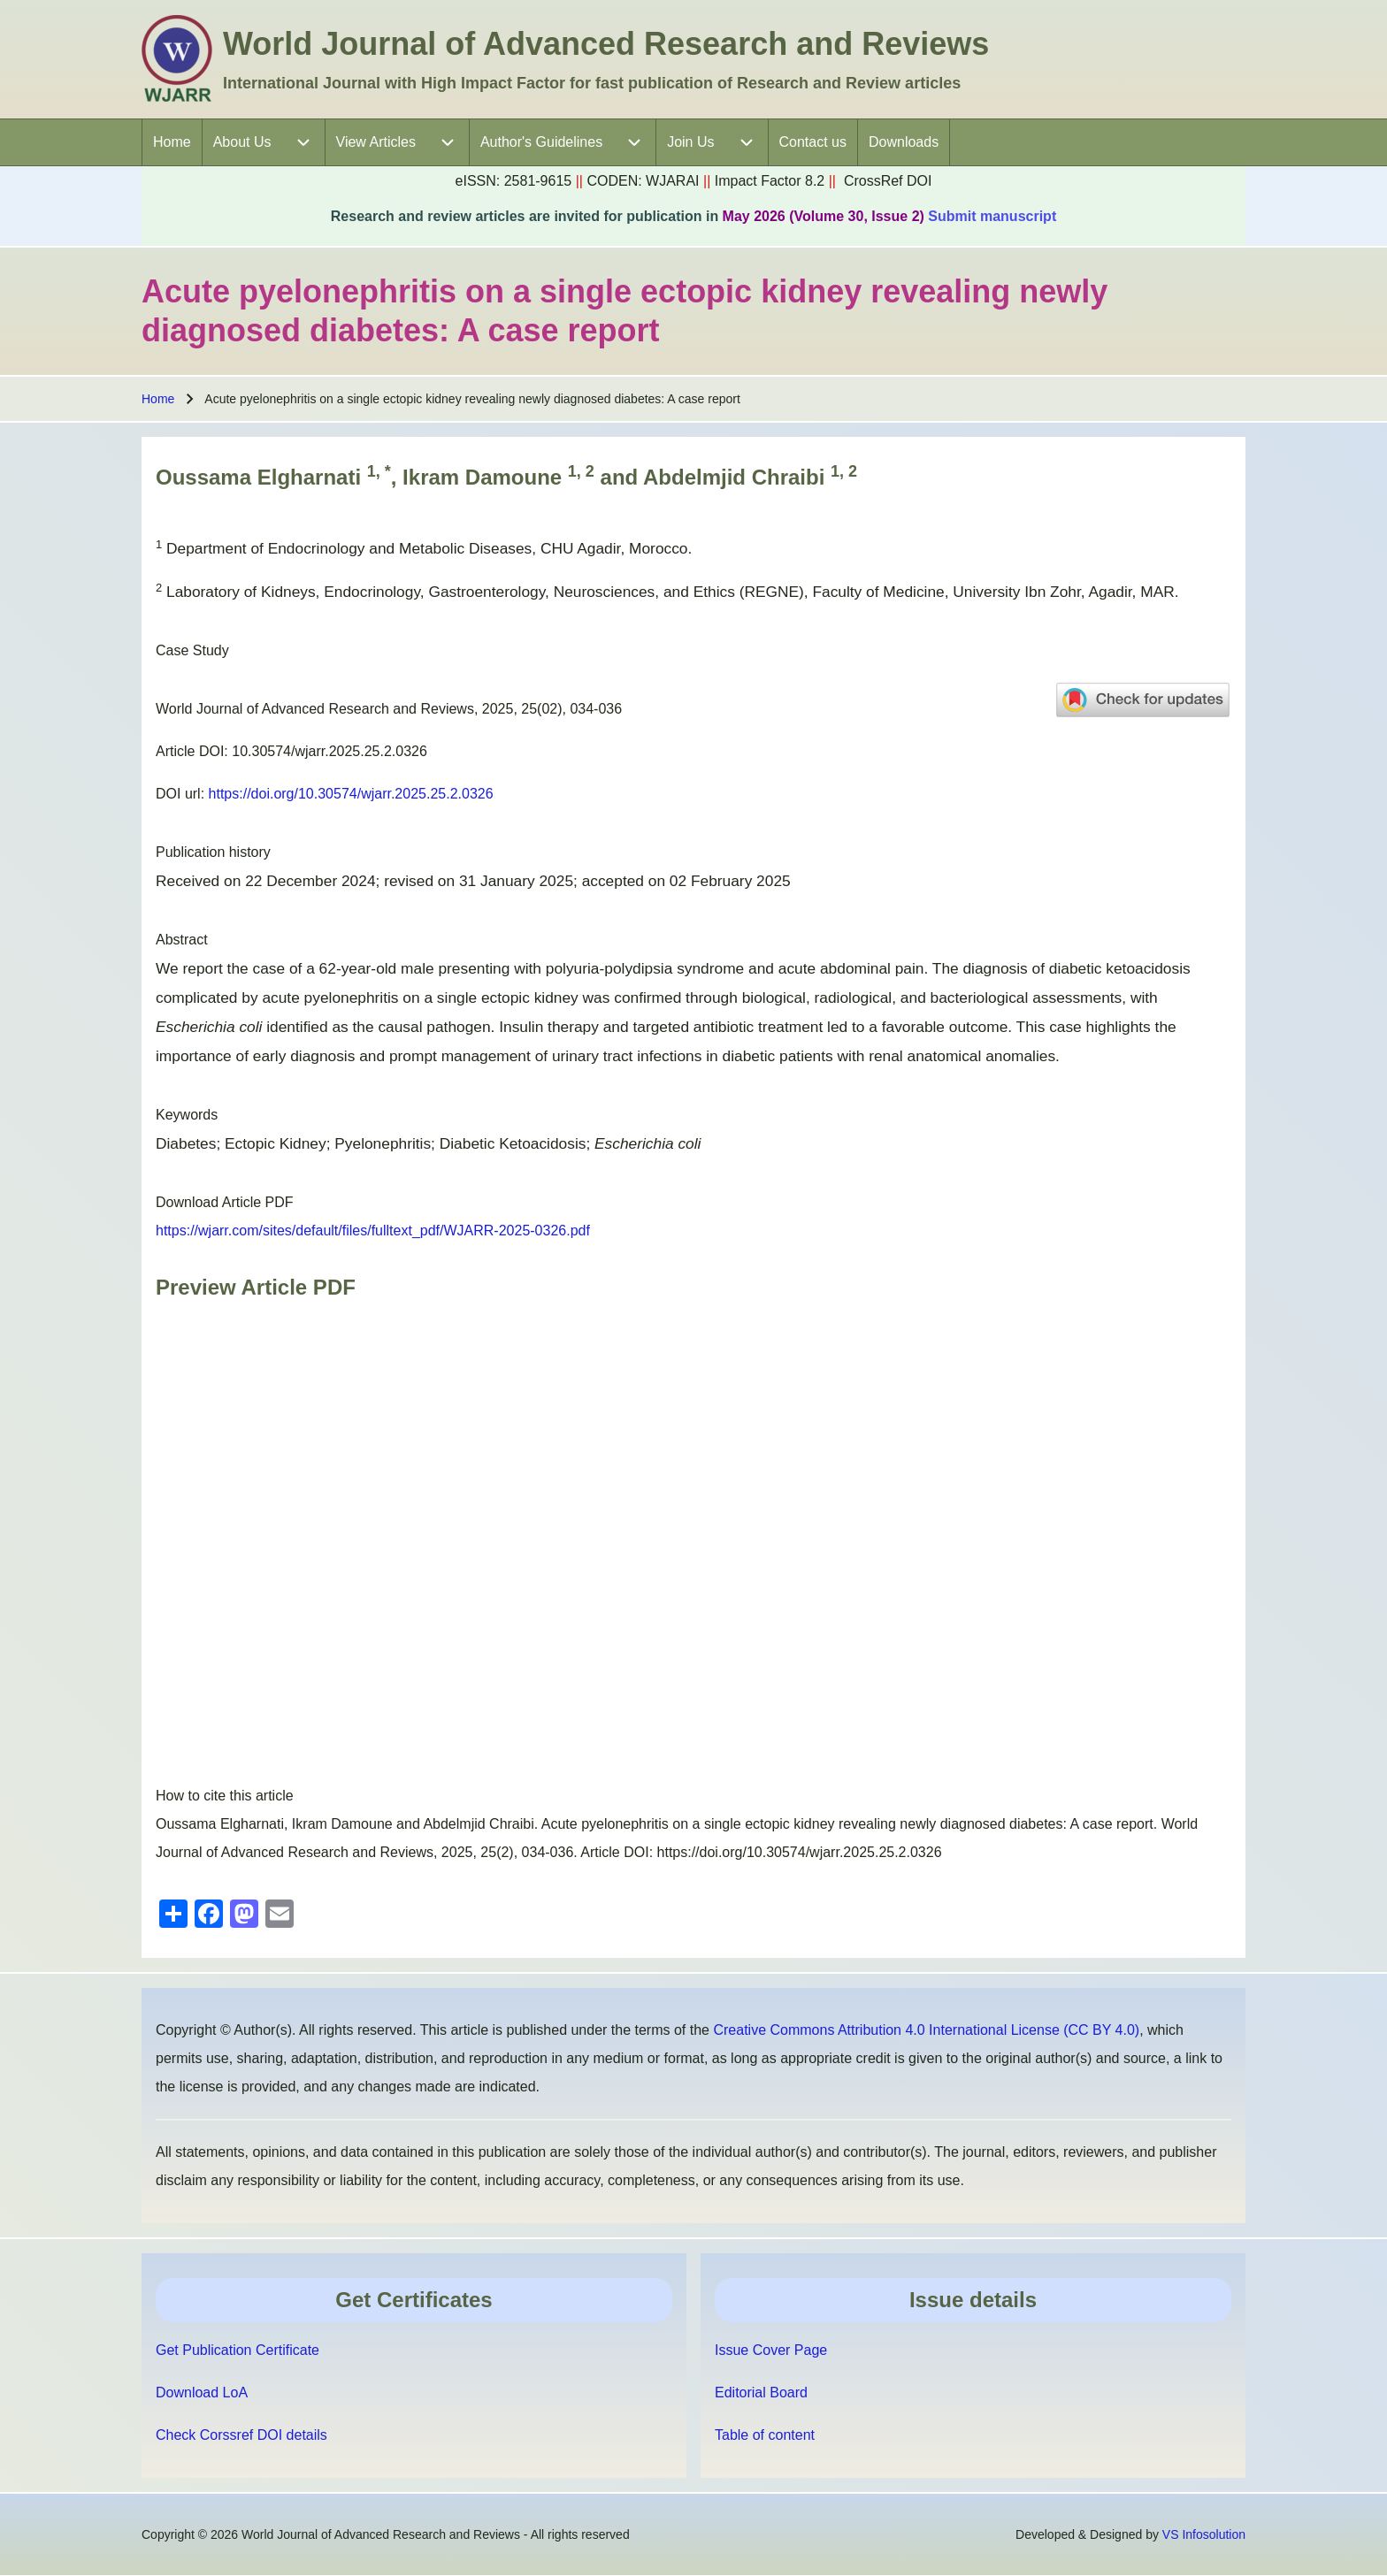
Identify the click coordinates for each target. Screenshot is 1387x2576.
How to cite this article (225, 1795)
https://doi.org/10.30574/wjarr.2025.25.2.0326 (351, 793)
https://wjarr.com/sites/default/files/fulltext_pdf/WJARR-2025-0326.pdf (373, 1230)
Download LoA (202, 2392)
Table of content (765, 2434)
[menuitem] (172, 142)
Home (158, 399)
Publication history (213, 852)
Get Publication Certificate (237, 2350)
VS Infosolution (1203, 2534)
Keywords (187, 1114)
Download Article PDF (225, 1202)
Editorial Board (761, 2392)
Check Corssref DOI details (241, 2434)
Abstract (182, 939)
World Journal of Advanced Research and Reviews (606, 44)
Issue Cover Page (771, 2350)
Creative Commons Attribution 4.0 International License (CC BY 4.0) (926, 2029)
